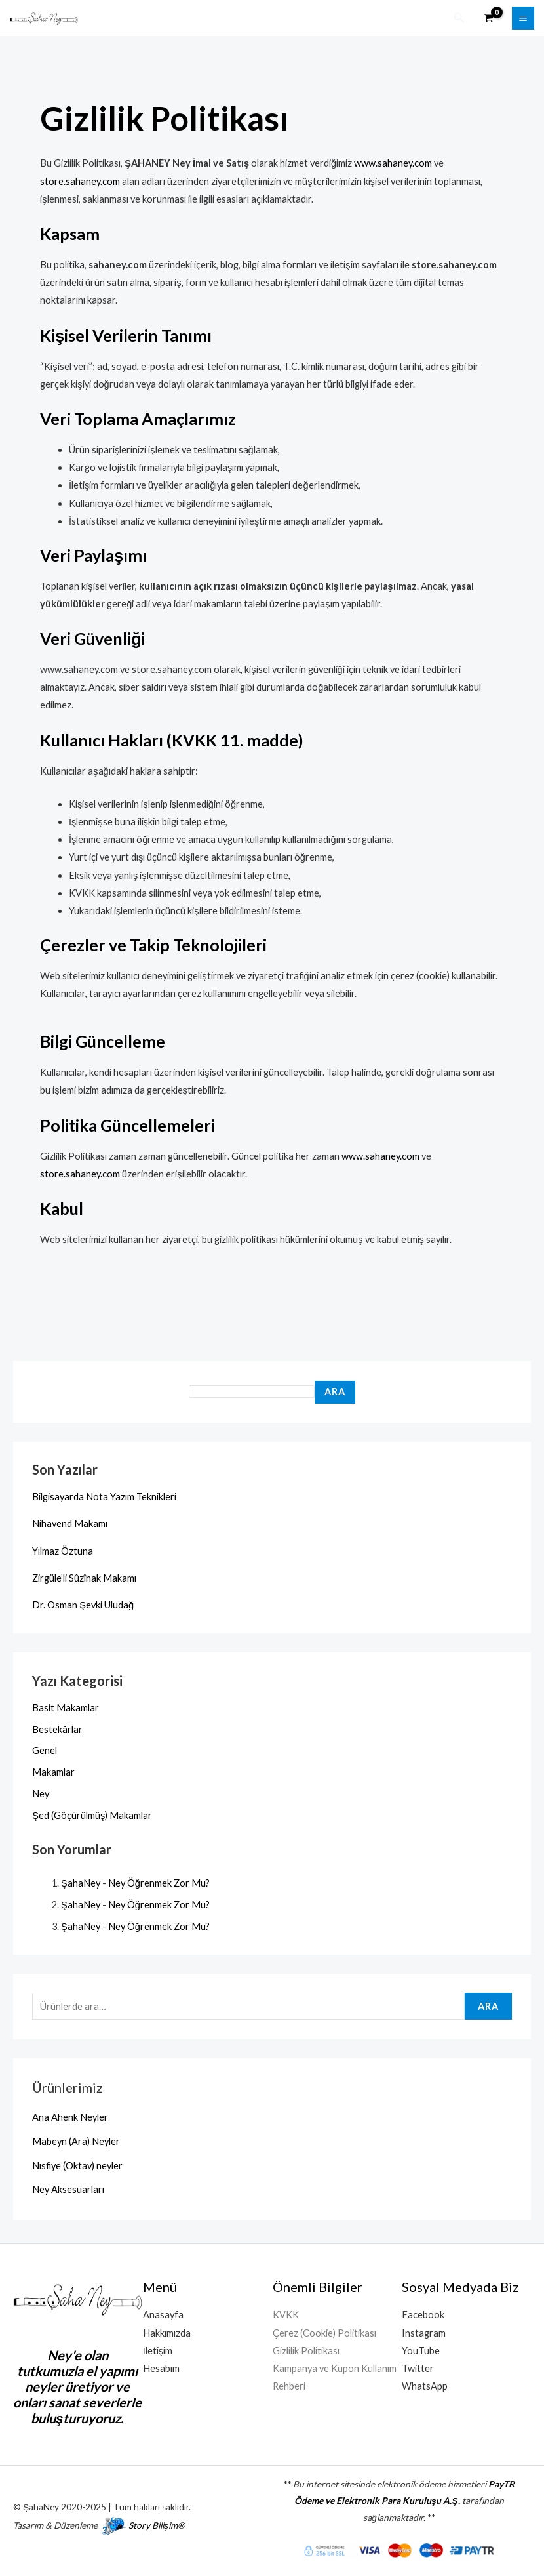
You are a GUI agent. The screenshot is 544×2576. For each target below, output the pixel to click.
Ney (40, 1793)
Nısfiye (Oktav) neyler (77, 2165)
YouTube (421, 2350)
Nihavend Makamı (69, 1522)
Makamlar (53, 1771)
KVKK (286, 2314)
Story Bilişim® (156, 2525)
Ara (334, 1391)
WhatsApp (425, 2385)
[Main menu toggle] (523, 18)
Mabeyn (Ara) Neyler (76, 2140)
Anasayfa (163, 2314)
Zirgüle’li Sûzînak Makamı (84, 1577)
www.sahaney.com (393, 162)
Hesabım (161, 2367)
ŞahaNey (80, 1882)
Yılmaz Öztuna (62, 1549)
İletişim (157, 2350)
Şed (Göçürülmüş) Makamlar (92, 1814)
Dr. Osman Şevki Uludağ (83, 1604)
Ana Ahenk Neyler (70, 2116)
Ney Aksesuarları (68, 2188)
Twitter (418, 2367)
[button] (459, 18)
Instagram (424, 2331)
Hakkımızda (167, 2331)
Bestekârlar (57, 1728)
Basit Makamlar (65, 1707)
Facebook (423, 2314)
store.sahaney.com (80, 180)
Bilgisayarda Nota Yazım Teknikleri (104, 1496)
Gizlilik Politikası (306, 2350)
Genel (44, 1749)
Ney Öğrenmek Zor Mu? (159, 1882)
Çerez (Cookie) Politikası (324, 2331)
